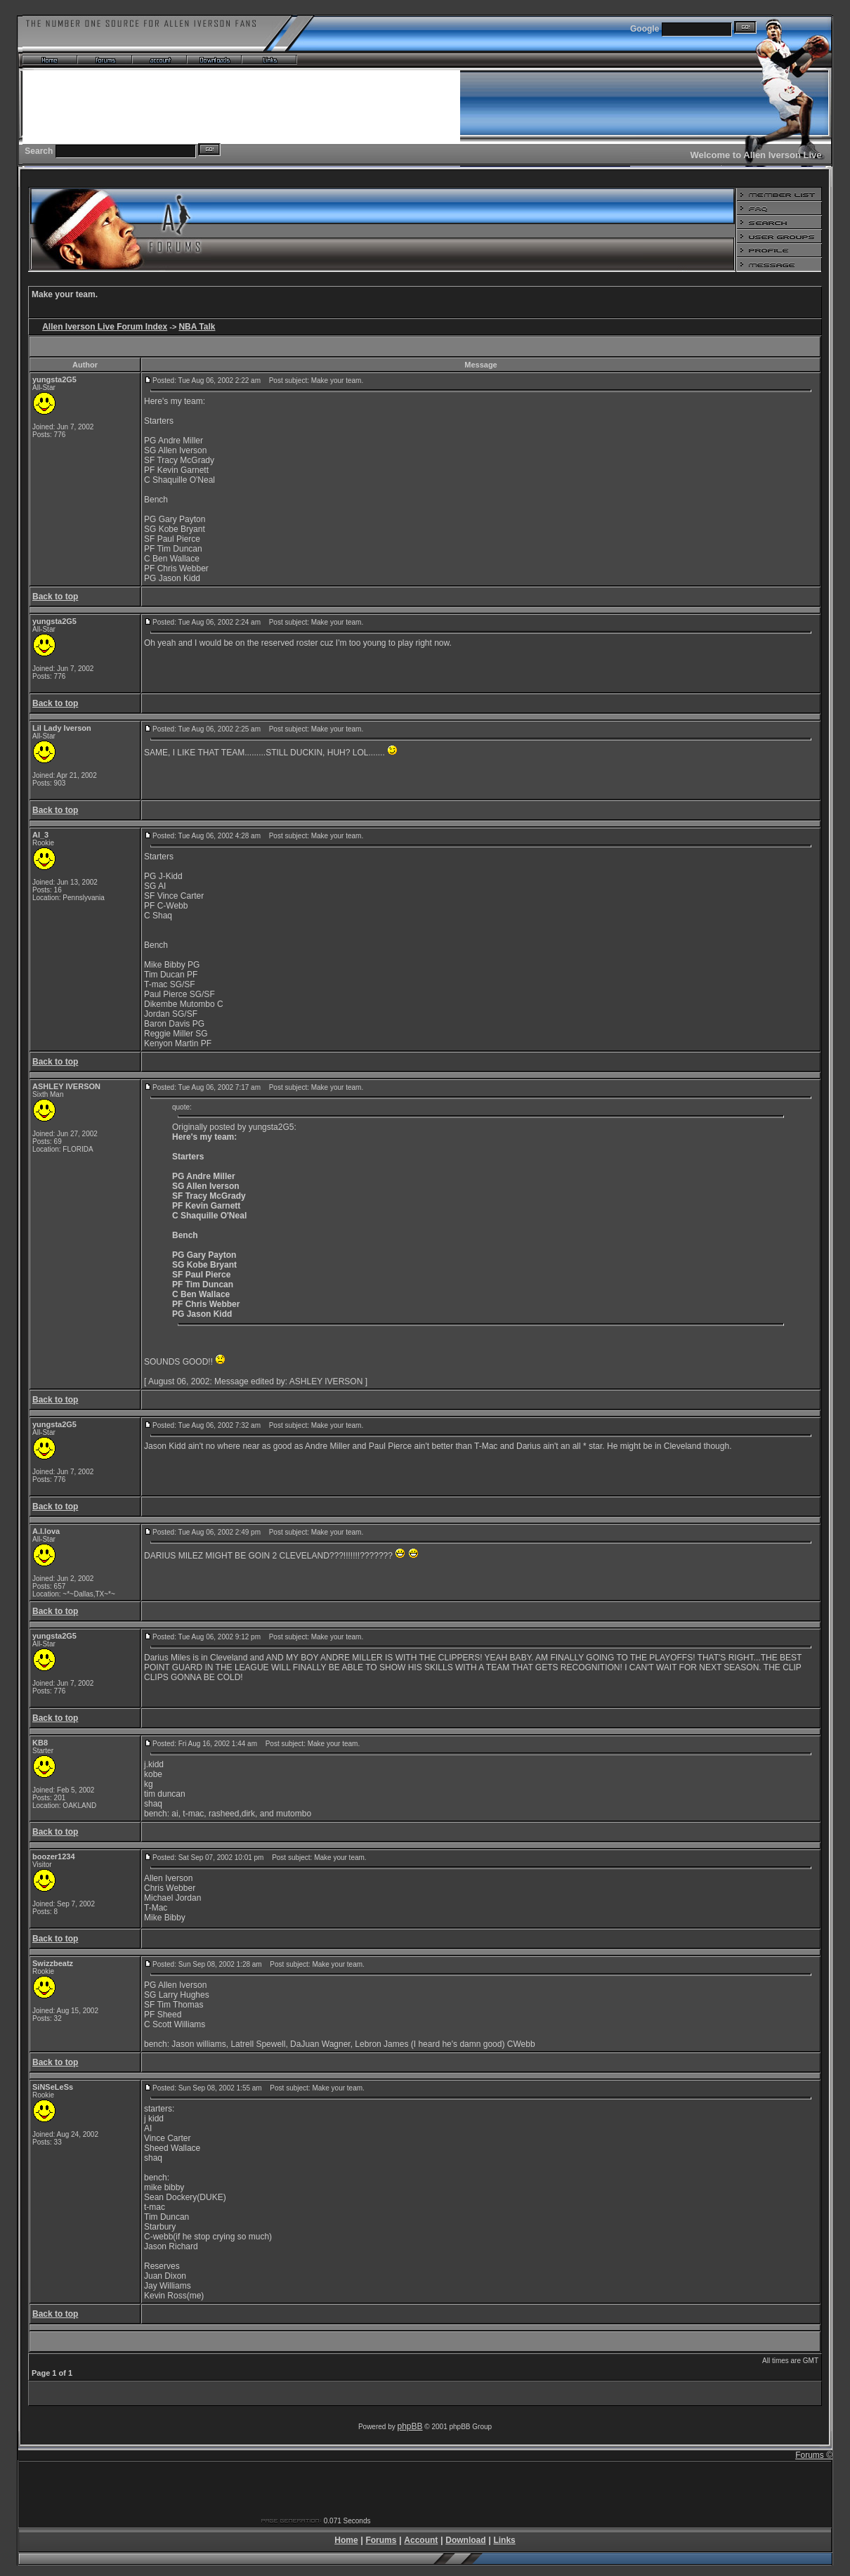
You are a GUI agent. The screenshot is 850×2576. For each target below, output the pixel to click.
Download (465, 2540)
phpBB (410, 2426)
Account (421, 2540)
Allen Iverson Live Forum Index (104, 327)
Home (346, 2540)
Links (504, 2540)
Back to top (55, 596)
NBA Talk (196, 327)
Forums (380, 2540)
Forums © (813, 2455)
